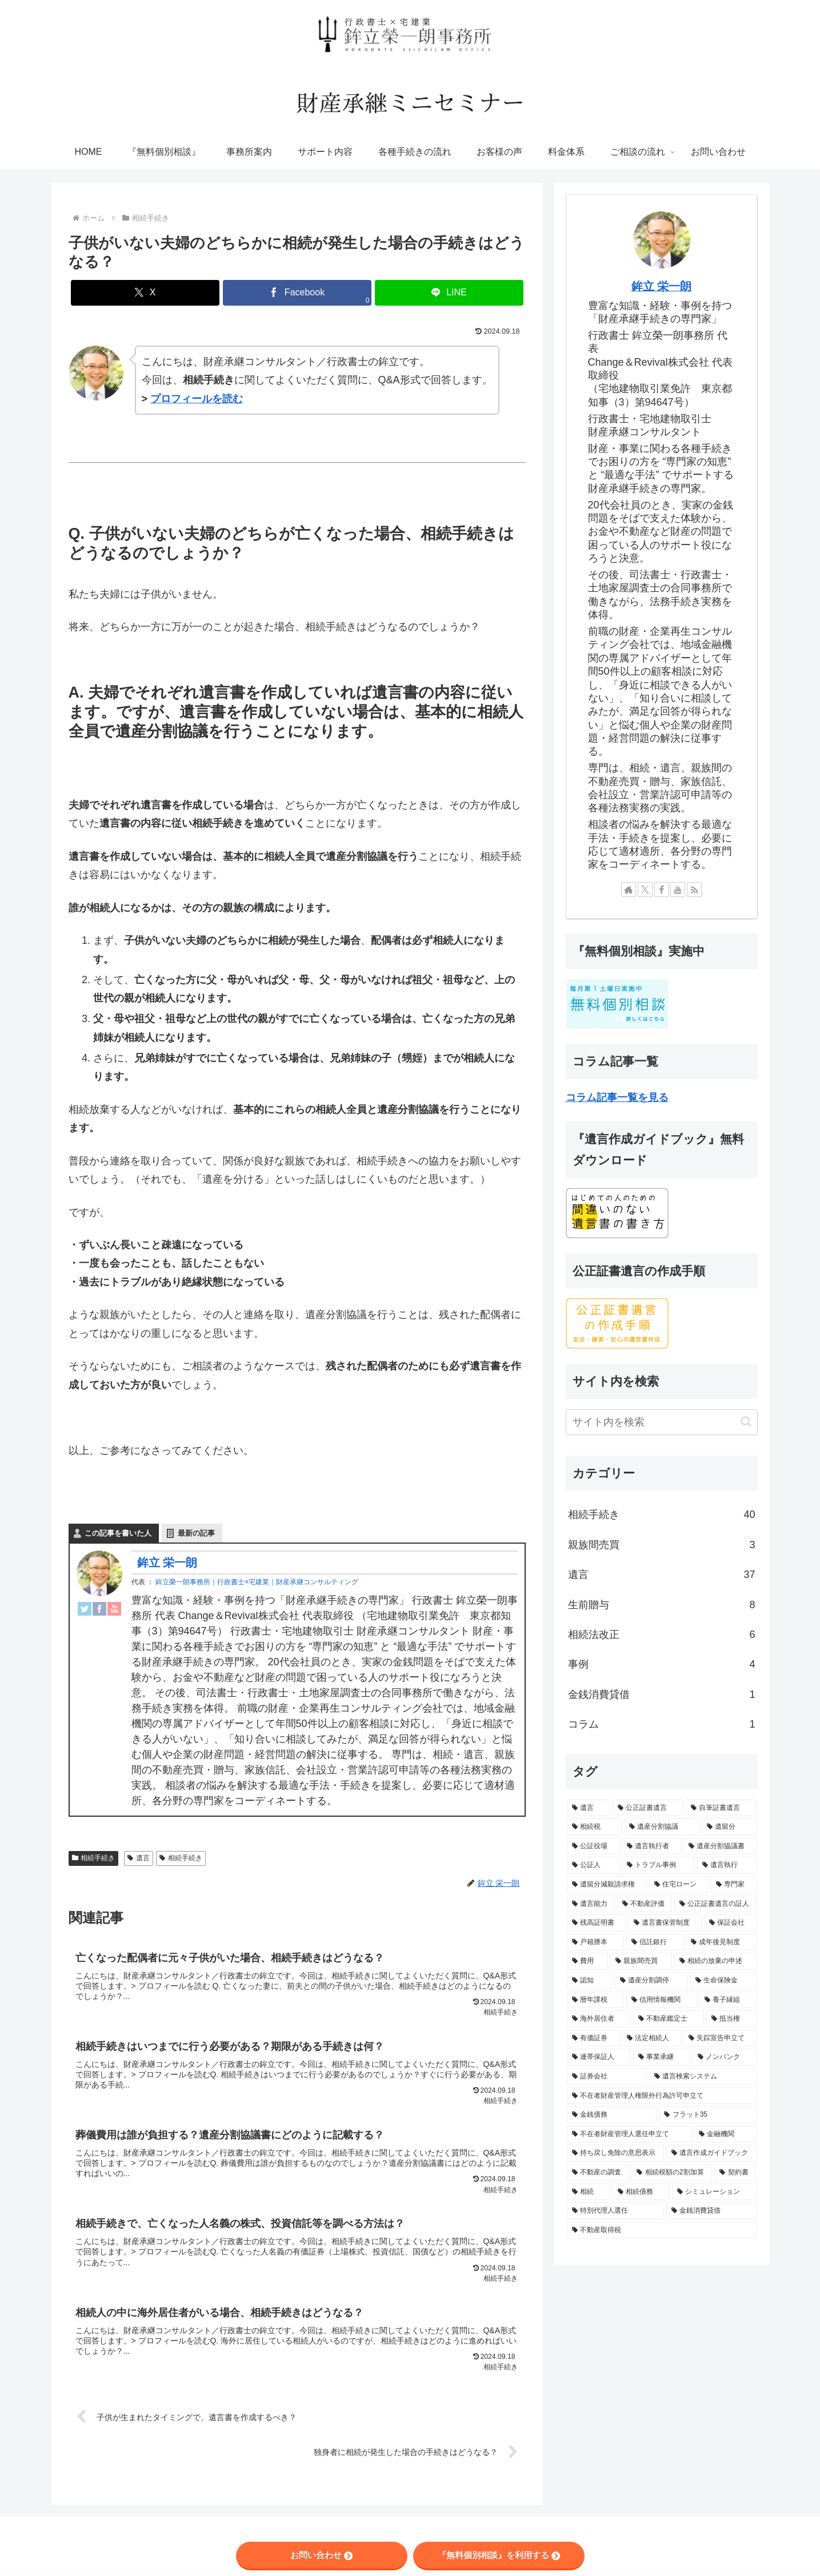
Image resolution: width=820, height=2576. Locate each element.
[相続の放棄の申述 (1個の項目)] (715, 1961)
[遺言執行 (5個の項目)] (727, 1865)
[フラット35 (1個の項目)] (708, 2115)
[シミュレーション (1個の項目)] (714, 2192)
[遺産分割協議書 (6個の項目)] (720, 1846)
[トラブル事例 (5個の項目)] (658, 1865)
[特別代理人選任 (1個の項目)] (615, 2211)
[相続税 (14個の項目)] (594, 1827)
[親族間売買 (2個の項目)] (641, 1961)
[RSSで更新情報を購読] (694, 889)
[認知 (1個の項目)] (590, 1980)
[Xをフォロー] (645, 889)
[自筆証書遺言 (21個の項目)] (721, 1808)
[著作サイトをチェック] (628, 889)
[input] (662, 1422)
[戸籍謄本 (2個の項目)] (595, 1942)
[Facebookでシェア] (297, 293)
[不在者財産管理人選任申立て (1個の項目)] (629, 2134)
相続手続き (93, 1858)
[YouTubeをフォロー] (677, 889)
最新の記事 (196, 1533)
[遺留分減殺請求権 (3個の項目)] (607, 1884)
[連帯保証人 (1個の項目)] (599, 2057)
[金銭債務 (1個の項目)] (612, 2115)
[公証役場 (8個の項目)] (593, 1846)
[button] (746, 1421)
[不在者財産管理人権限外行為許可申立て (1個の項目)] (662, 2096)
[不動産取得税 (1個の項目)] (662, 2230)
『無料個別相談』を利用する (499, 2555)
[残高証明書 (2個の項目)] (596, 1923)
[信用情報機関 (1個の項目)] (661, 2000)
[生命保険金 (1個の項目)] (723, 1980)
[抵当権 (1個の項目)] (731, 2019)
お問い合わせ (321, 2555)
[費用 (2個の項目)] (587, 1961)
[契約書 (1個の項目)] (735, 2172)
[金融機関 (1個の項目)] (725, 2134)
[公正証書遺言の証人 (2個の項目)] (715, 1904)
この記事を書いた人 (118, 1533)
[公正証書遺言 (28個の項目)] (648, 1808)
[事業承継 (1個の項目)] (661, 2057)
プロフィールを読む (196, 398)
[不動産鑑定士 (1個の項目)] (668, 2019)
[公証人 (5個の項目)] (593, 1865)
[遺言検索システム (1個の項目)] (703, 2076)
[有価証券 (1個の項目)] (593, 2038)
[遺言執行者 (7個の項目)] (651, 1846)
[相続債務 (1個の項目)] (641, 2192)
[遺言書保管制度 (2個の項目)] (665, 1923)
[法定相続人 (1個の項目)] (651, 2038)
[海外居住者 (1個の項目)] (599, 2019)
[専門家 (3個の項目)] (734, 1884)
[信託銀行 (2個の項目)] (654, 1942)
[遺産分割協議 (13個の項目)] (661, 1827)
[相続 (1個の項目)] (588, 2192)
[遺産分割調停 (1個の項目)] (651, 1980)
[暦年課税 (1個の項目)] (595, 2000)
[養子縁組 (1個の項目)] (728, 2000)
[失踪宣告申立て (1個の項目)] (720, 2038)
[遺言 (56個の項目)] (588, 1808)
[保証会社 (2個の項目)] (730, 1923)
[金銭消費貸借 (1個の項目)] (711, 2211)
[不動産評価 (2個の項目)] (644, 1904)
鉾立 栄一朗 (167, 1563)
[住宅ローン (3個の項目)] (679, 1884)
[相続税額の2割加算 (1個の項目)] (671, 2172)
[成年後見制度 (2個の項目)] (721, 1942)
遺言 (138, 1858)
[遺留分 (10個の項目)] (729, 1827)
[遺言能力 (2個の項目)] (591, 1904)
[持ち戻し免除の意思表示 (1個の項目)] (615, 2153)
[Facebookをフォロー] (661, 889)
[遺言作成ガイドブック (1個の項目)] (711, 2153)
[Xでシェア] (145, 293)
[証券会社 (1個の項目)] (607, 2076)
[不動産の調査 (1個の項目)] (598, 2172)
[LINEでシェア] (449, 293)
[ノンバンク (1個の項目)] (725, 2057)
